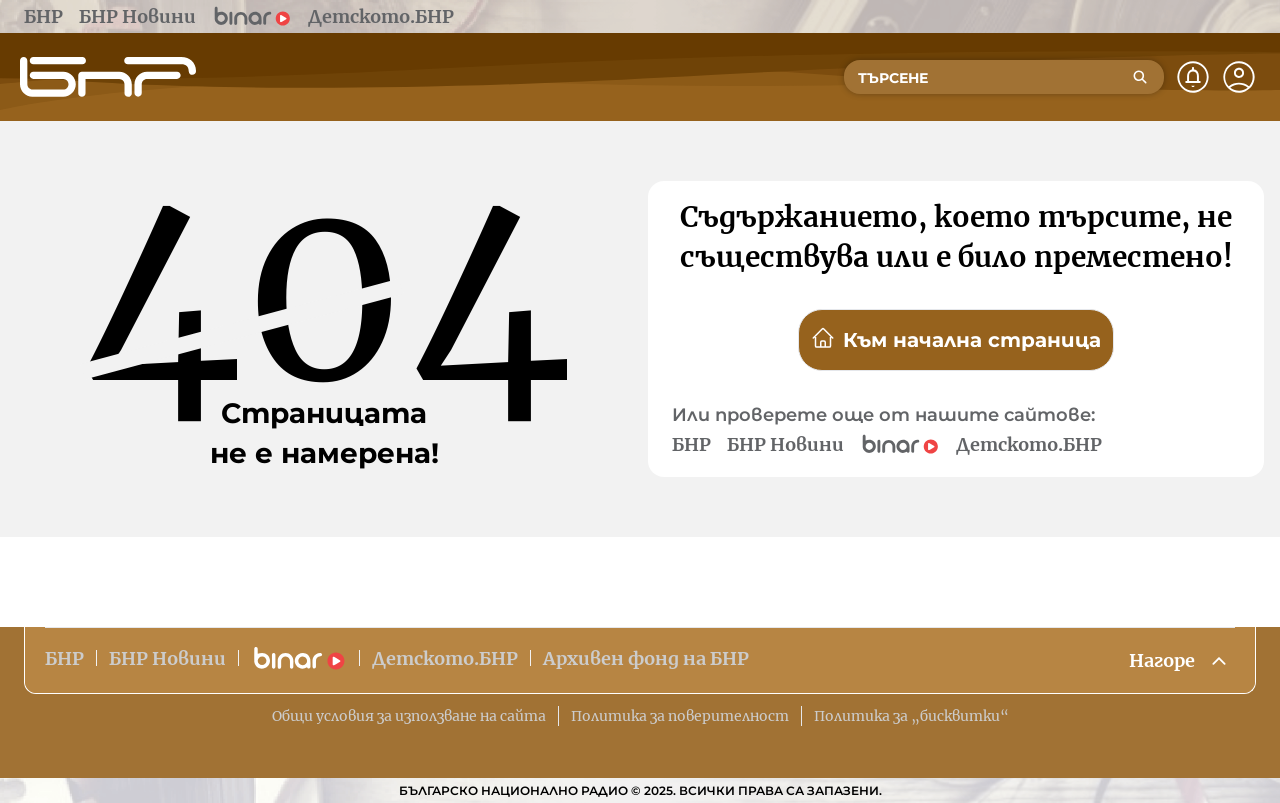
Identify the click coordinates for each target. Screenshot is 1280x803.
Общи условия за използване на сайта (409, 716)
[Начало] (108, 77)
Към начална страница (956, 339)
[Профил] (1239, 77)
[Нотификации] (1193, 77)
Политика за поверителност (680, 716)
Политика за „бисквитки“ (911, 716)
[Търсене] (1140, 77)
